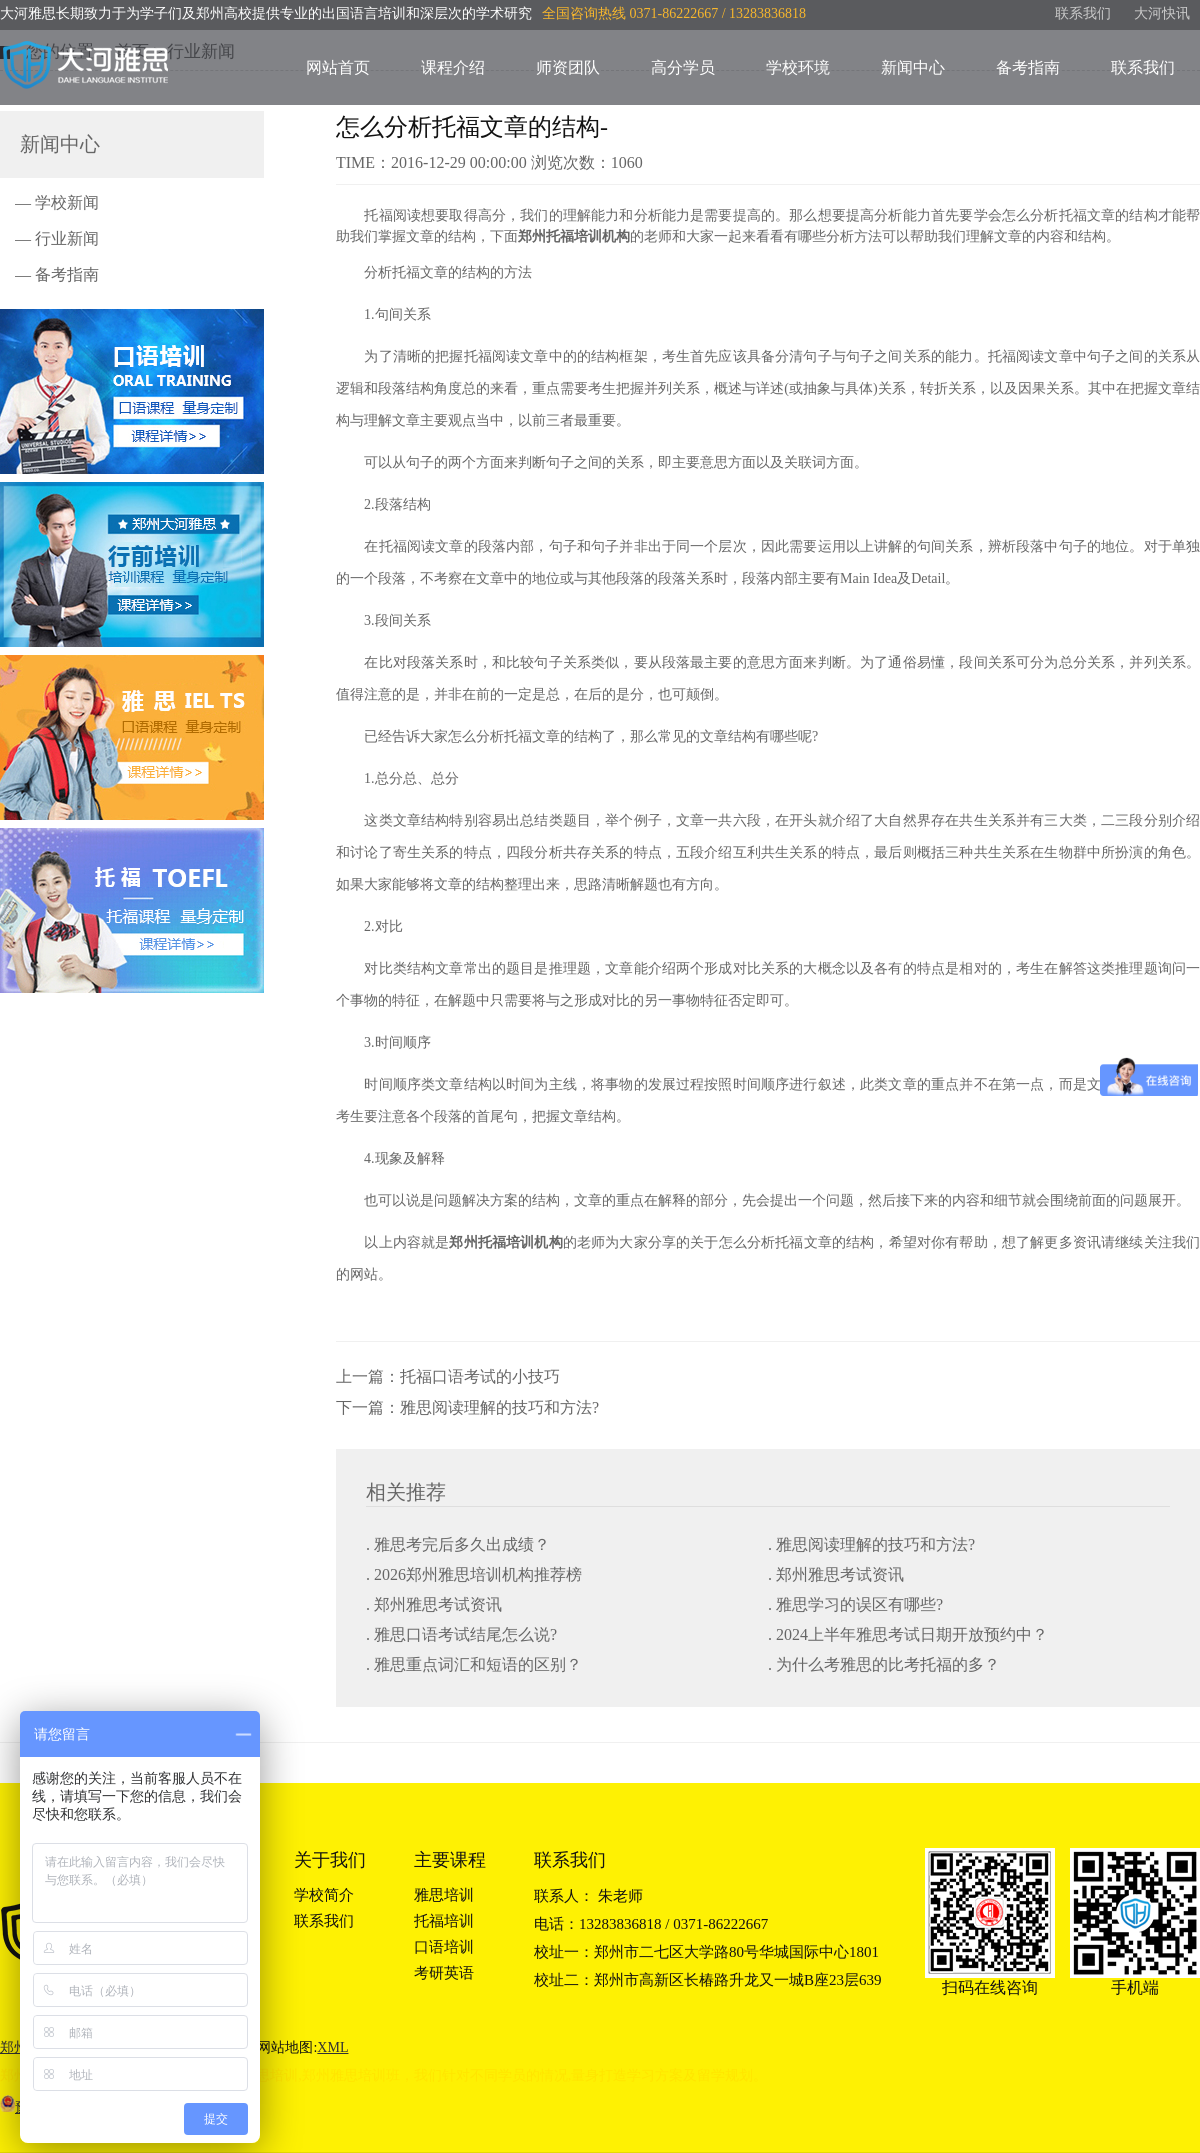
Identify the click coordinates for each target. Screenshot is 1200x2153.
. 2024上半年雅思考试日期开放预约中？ (908, 1634)
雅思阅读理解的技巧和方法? (499, 1407)
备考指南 (1028, 67)
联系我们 (1083, 13)
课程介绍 (453, 67)
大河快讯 (1162, 13)
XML (332, 2047)
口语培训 (444, 1947)
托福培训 (444, 1921)
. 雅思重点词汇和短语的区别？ (474, 1664)
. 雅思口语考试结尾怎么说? (461, 1634)
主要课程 (450, 1860)
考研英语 (444, 1973)
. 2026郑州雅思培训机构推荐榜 (474, 1574)
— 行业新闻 (57, 238)
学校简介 (324, 1895)
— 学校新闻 (57, 202)
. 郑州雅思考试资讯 (836, 1574)
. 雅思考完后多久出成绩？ (458, 1544)
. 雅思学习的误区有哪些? (855, 1604)
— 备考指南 (57, 274)
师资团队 (568, 67)
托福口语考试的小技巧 (480, 1376)
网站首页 (338, 67)
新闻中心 (913, 67)
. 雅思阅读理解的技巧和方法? (871, 1544)
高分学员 (683, 67)
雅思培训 (444, 1895)
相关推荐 (406, 1492)
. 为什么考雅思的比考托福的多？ (884, 1664)
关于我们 (330, 1860)
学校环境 (798, 67)
